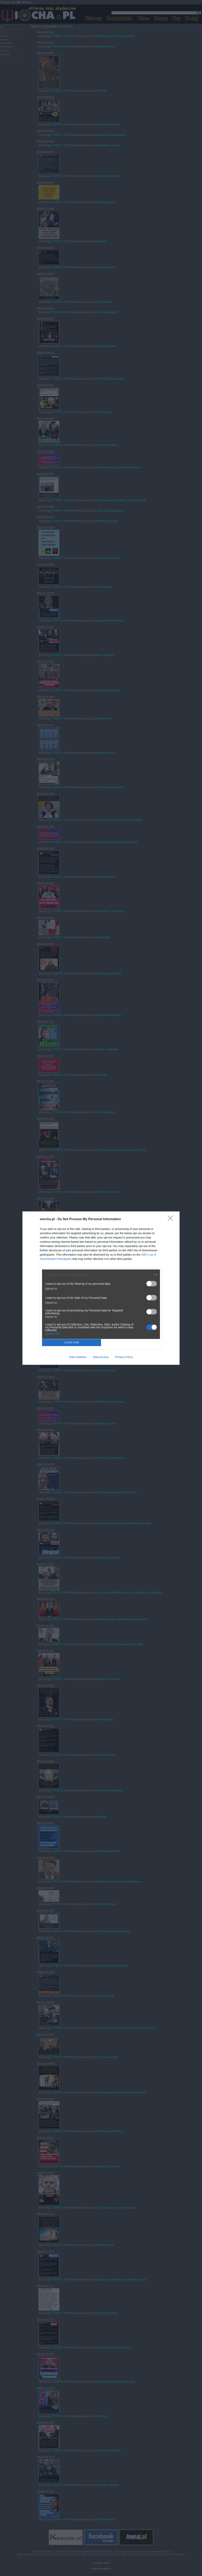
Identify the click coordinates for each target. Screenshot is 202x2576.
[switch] (151, 1283)
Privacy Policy (124, 1357)
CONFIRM (71, 1342)
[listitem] (101, 1275)
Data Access (101, 1357)
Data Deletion (78, 1357)
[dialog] (101, 1288)
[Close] (171, 1219)
